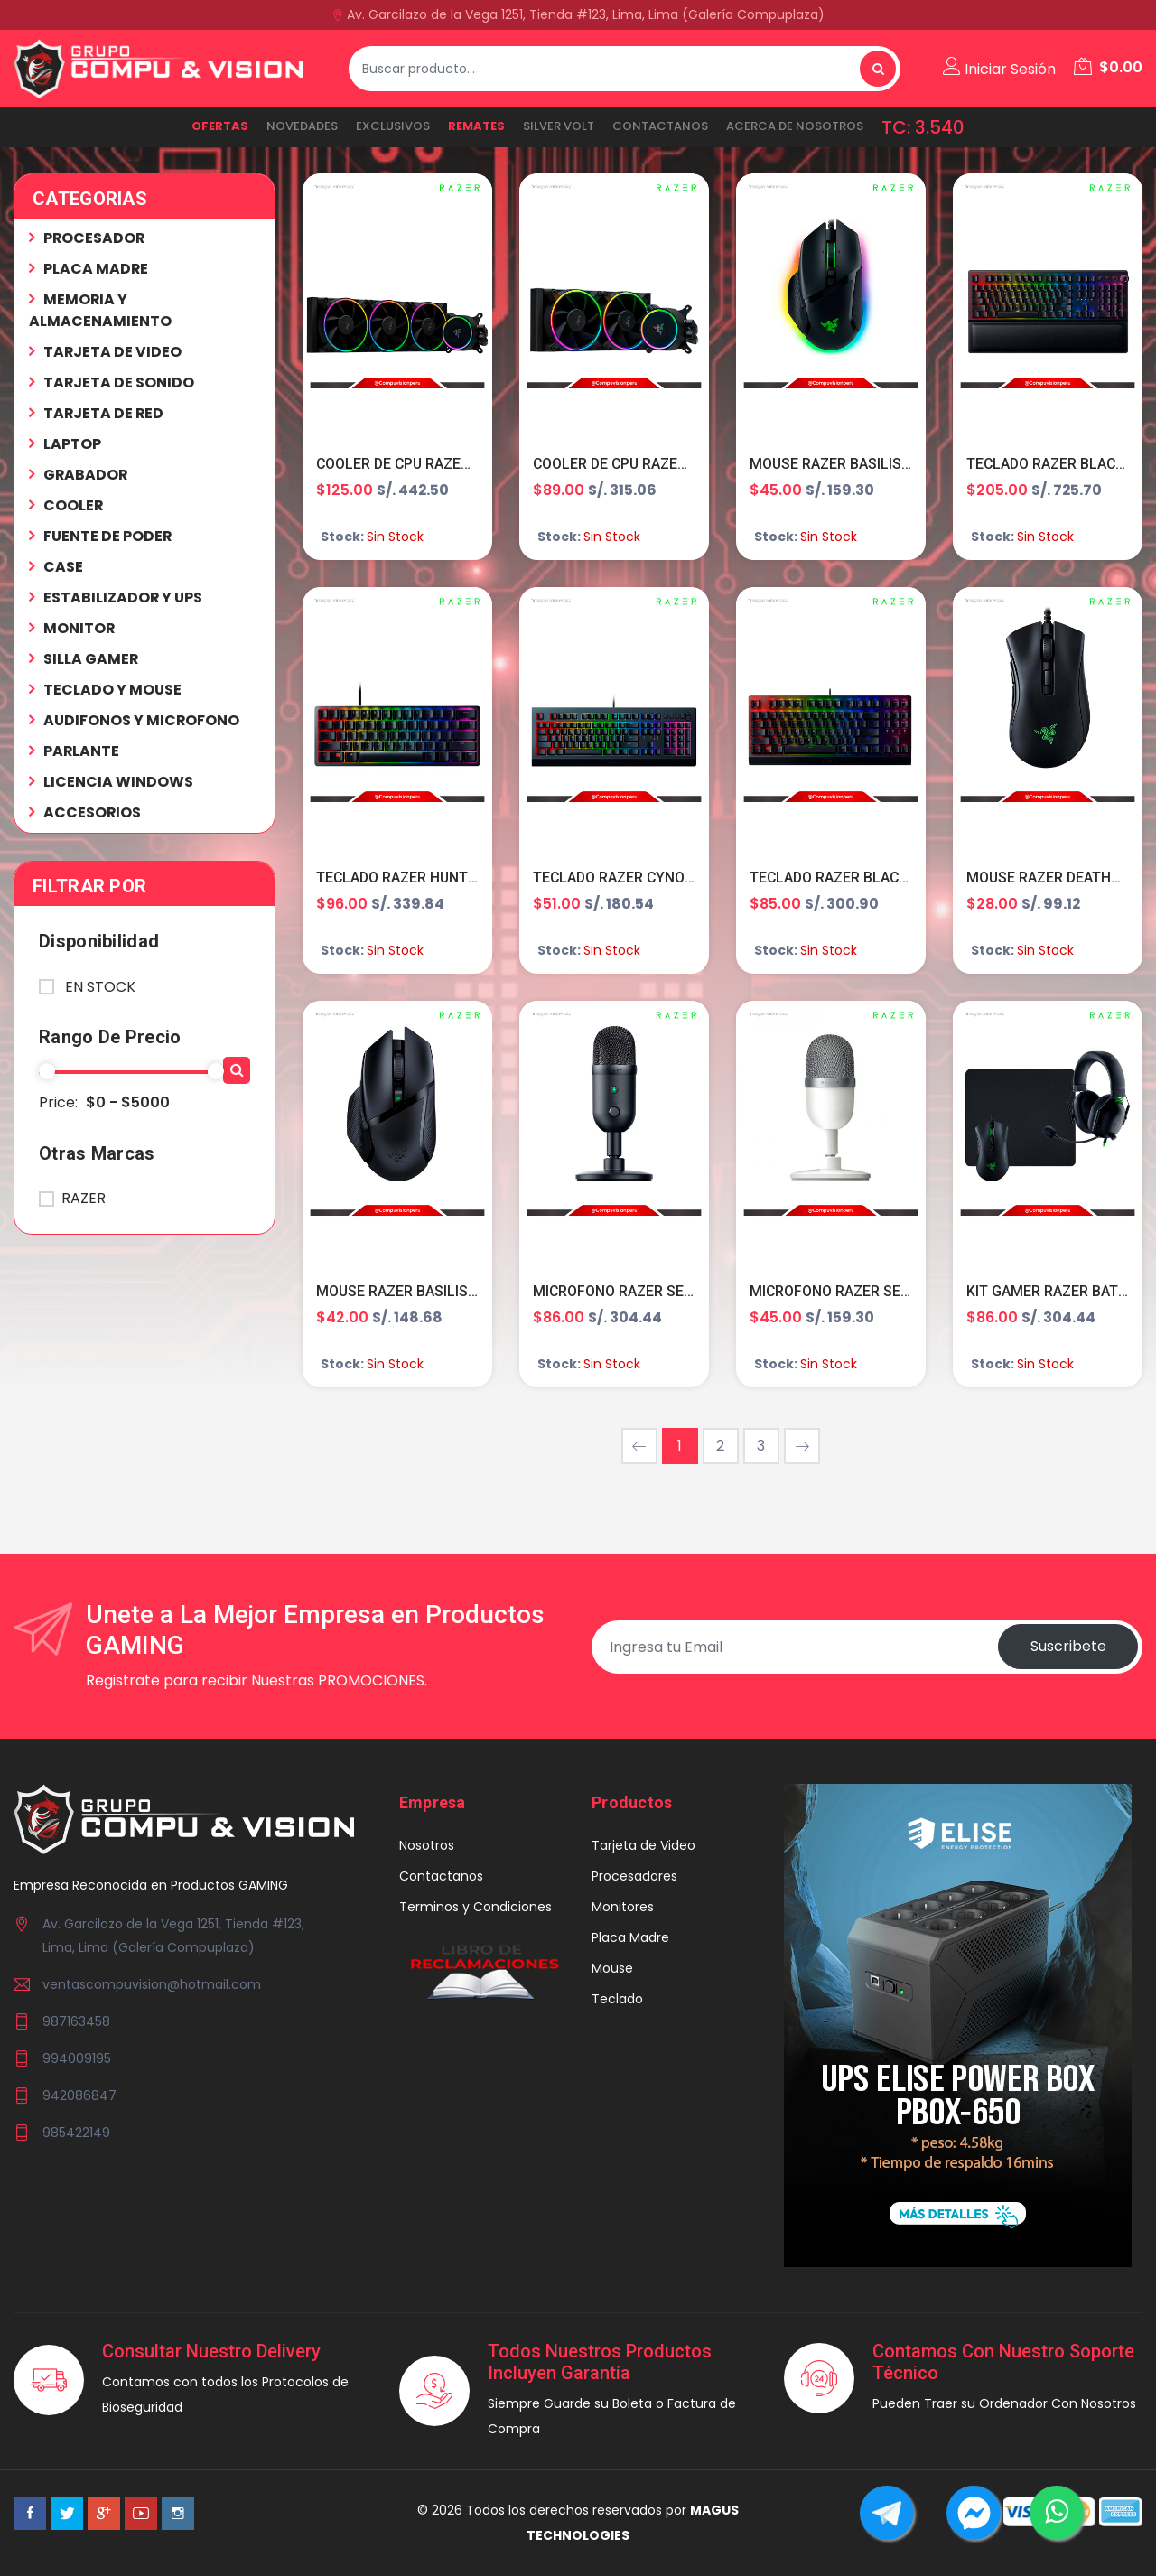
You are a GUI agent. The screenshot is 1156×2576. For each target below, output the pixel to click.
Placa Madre (630, 1939)
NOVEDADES (302, 126)
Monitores (623, 1908)
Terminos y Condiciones (475, 1908)
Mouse (612, 1970)
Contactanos (660, 126)
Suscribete (1067, 1648)
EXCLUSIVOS (393, 126)
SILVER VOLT (558, 126)
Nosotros (426, 1847)
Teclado (617, 2001)
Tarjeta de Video (643, 1847)
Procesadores (634, 1878)
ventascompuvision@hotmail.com (151, 1985)
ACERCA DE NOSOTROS (794, 126)
